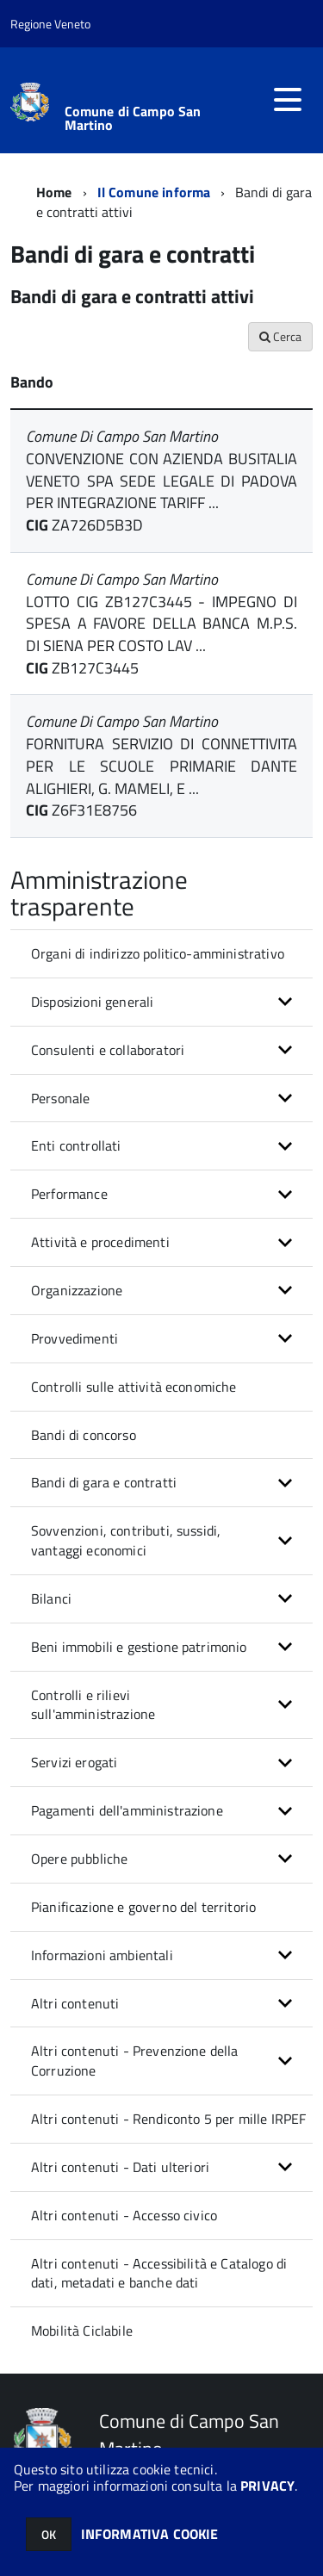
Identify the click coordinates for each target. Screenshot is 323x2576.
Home (54, 192)
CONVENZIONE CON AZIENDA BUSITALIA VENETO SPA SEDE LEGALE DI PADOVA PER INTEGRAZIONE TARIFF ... (161, 480)
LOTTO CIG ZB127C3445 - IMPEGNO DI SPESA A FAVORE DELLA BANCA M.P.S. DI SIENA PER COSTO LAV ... (161, 623)
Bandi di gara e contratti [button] (104, 1482)
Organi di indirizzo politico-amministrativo (157, 953)
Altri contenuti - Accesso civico (124, 2215)
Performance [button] (69, 1193)
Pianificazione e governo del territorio (143, 1906)
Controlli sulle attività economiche (134, 1386)
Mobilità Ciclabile (82, 2330)
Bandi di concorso (83, 1435)
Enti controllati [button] (76, 1145)
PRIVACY (267, 2485)
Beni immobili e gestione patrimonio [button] (139, 1646)
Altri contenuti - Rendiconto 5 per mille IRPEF (168, 2118)
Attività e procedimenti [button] (100, 1242)
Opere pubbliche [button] (79, 1858)
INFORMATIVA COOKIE (150, 2533)
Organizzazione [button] (76, 1290)
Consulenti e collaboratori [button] (107, 1050)
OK (48, 2534)
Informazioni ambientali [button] (102, 1955)
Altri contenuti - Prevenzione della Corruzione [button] (135, 2060)
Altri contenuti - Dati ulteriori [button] (120, 2167)
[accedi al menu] (287, 100)
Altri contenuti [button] (75, 2003)
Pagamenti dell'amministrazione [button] (127, 1810)
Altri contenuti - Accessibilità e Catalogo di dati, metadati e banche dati (159, 2273)
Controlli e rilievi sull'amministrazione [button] (93, 1705)
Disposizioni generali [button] (92, 1001)
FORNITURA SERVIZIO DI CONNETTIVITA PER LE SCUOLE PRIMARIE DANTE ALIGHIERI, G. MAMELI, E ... (161, 765)
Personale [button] (60, 1098)
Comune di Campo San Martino (133, 118)
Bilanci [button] (51, 1598)
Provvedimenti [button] (74, 1338)
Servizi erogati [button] (74, 1762)
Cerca (280, 336)
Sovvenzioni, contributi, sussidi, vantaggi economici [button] (126, 1540)
